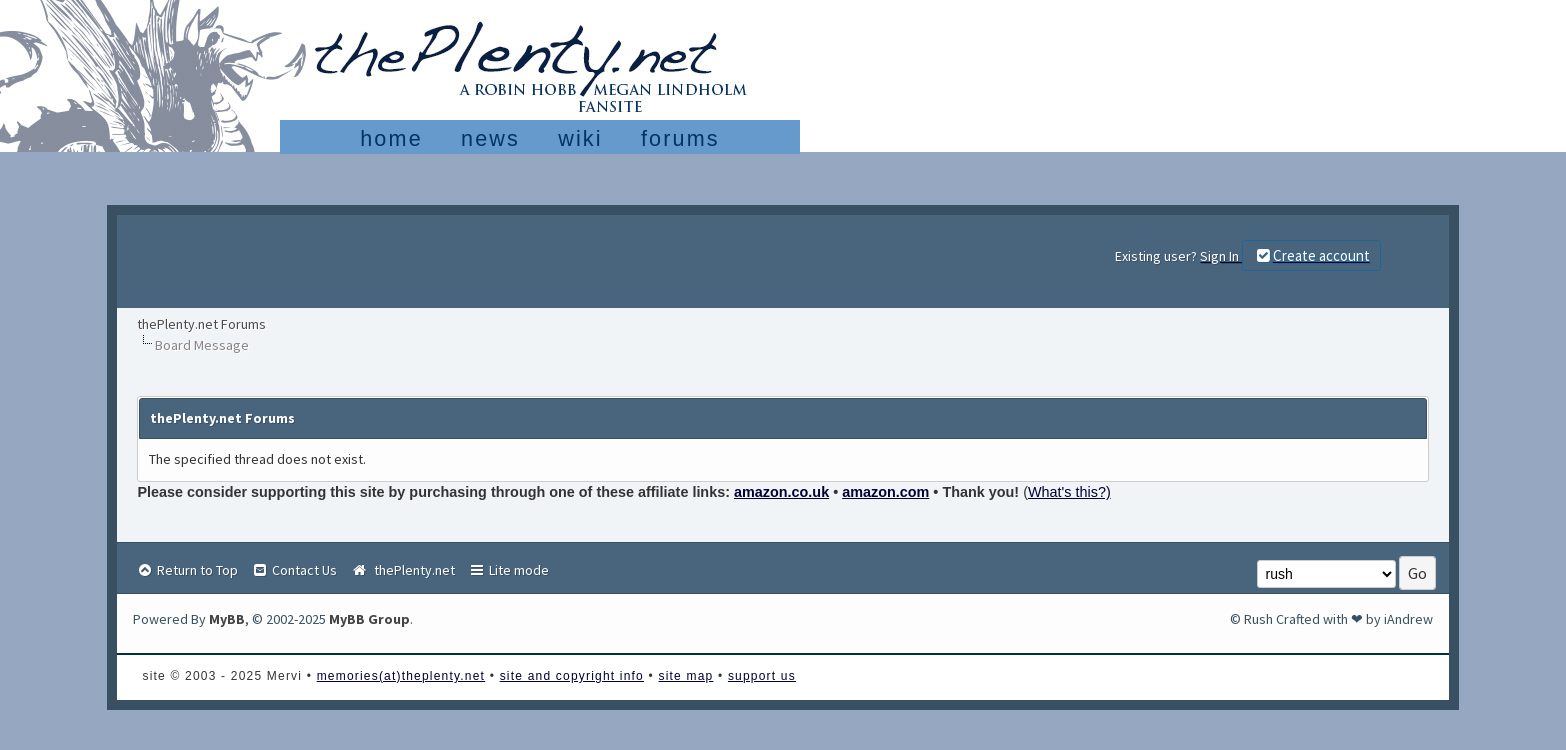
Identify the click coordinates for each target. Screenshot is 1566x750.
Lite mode (508, 570)
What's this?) (1069, 492)
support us (762, 676)
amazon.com (885, 492)
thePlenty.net (402, 570)
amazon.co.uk (781, 492)
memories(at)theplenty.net (401, 676)
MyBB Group (369, 619)
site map (685, 676)
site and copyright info (572, 676)
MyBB (227, 619)
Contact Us (294, 570)
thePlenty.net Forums (201, 324)
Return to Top (187, 570)
